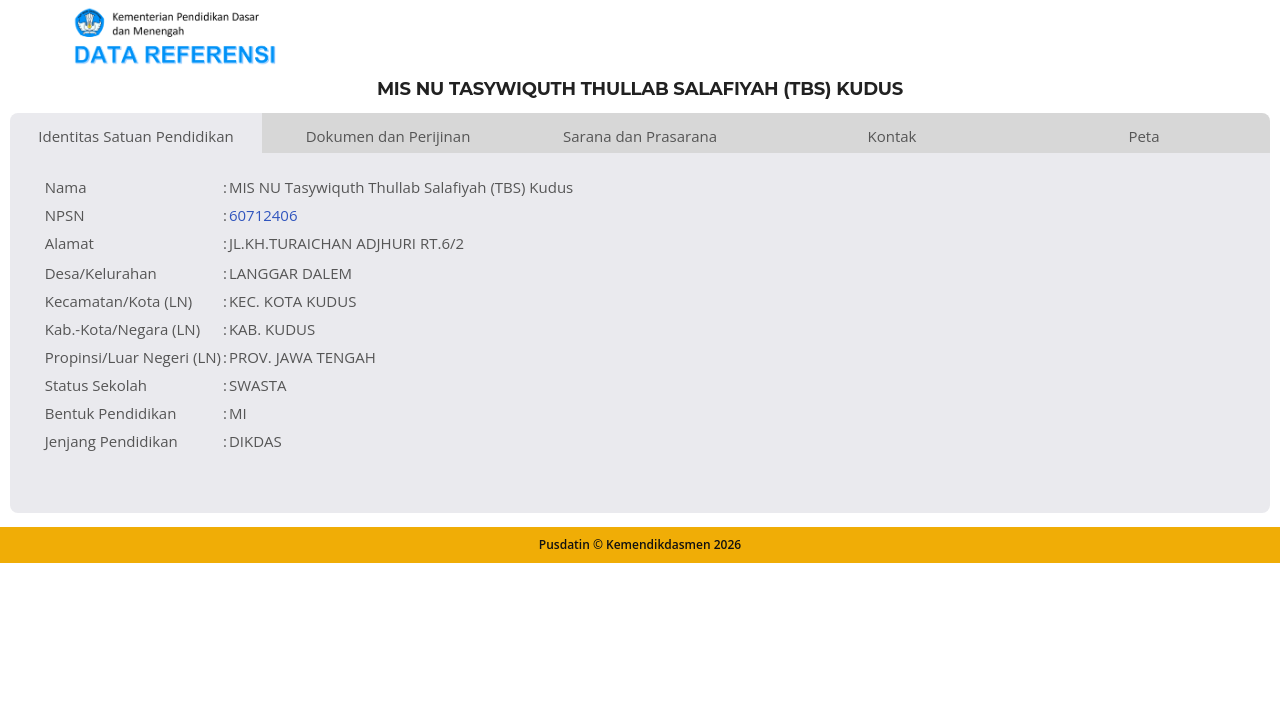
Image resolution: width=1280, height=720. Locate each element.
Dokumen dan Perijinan (388, 136)
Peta (1143, 136)
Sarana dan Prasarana (640, 136)
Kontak (892, 136)
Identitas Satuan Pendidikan (135, 136)
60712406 (263, 215)
